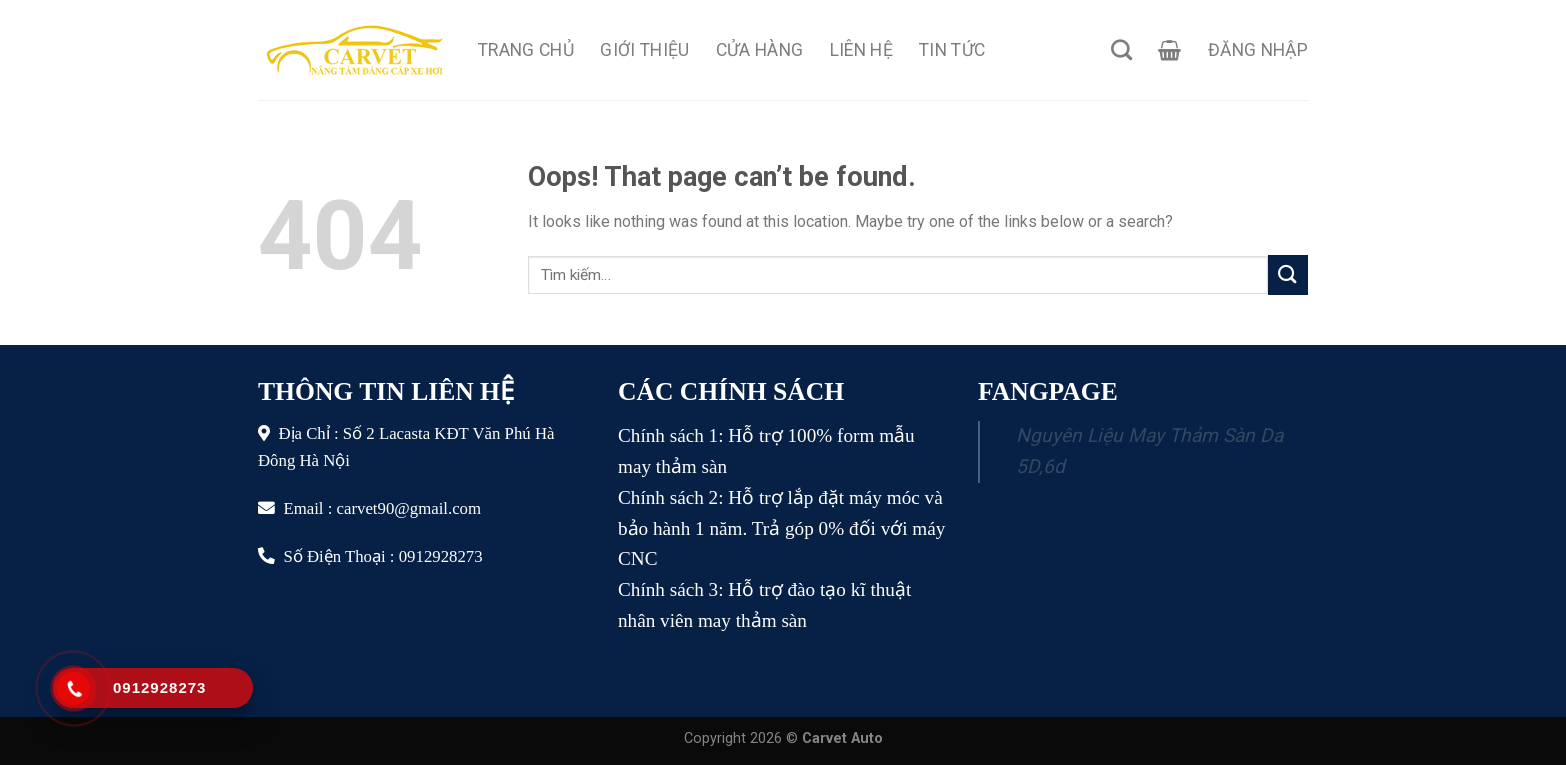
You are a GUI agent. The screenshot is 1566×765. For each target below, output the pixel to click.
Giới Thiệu (645, 50)
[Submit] (1288, 274)
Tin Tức (952, 50)
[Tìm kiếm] (1121, 49)
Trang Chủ (526, 50)
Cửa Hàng (760, 50)
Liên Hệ (861, 50)
